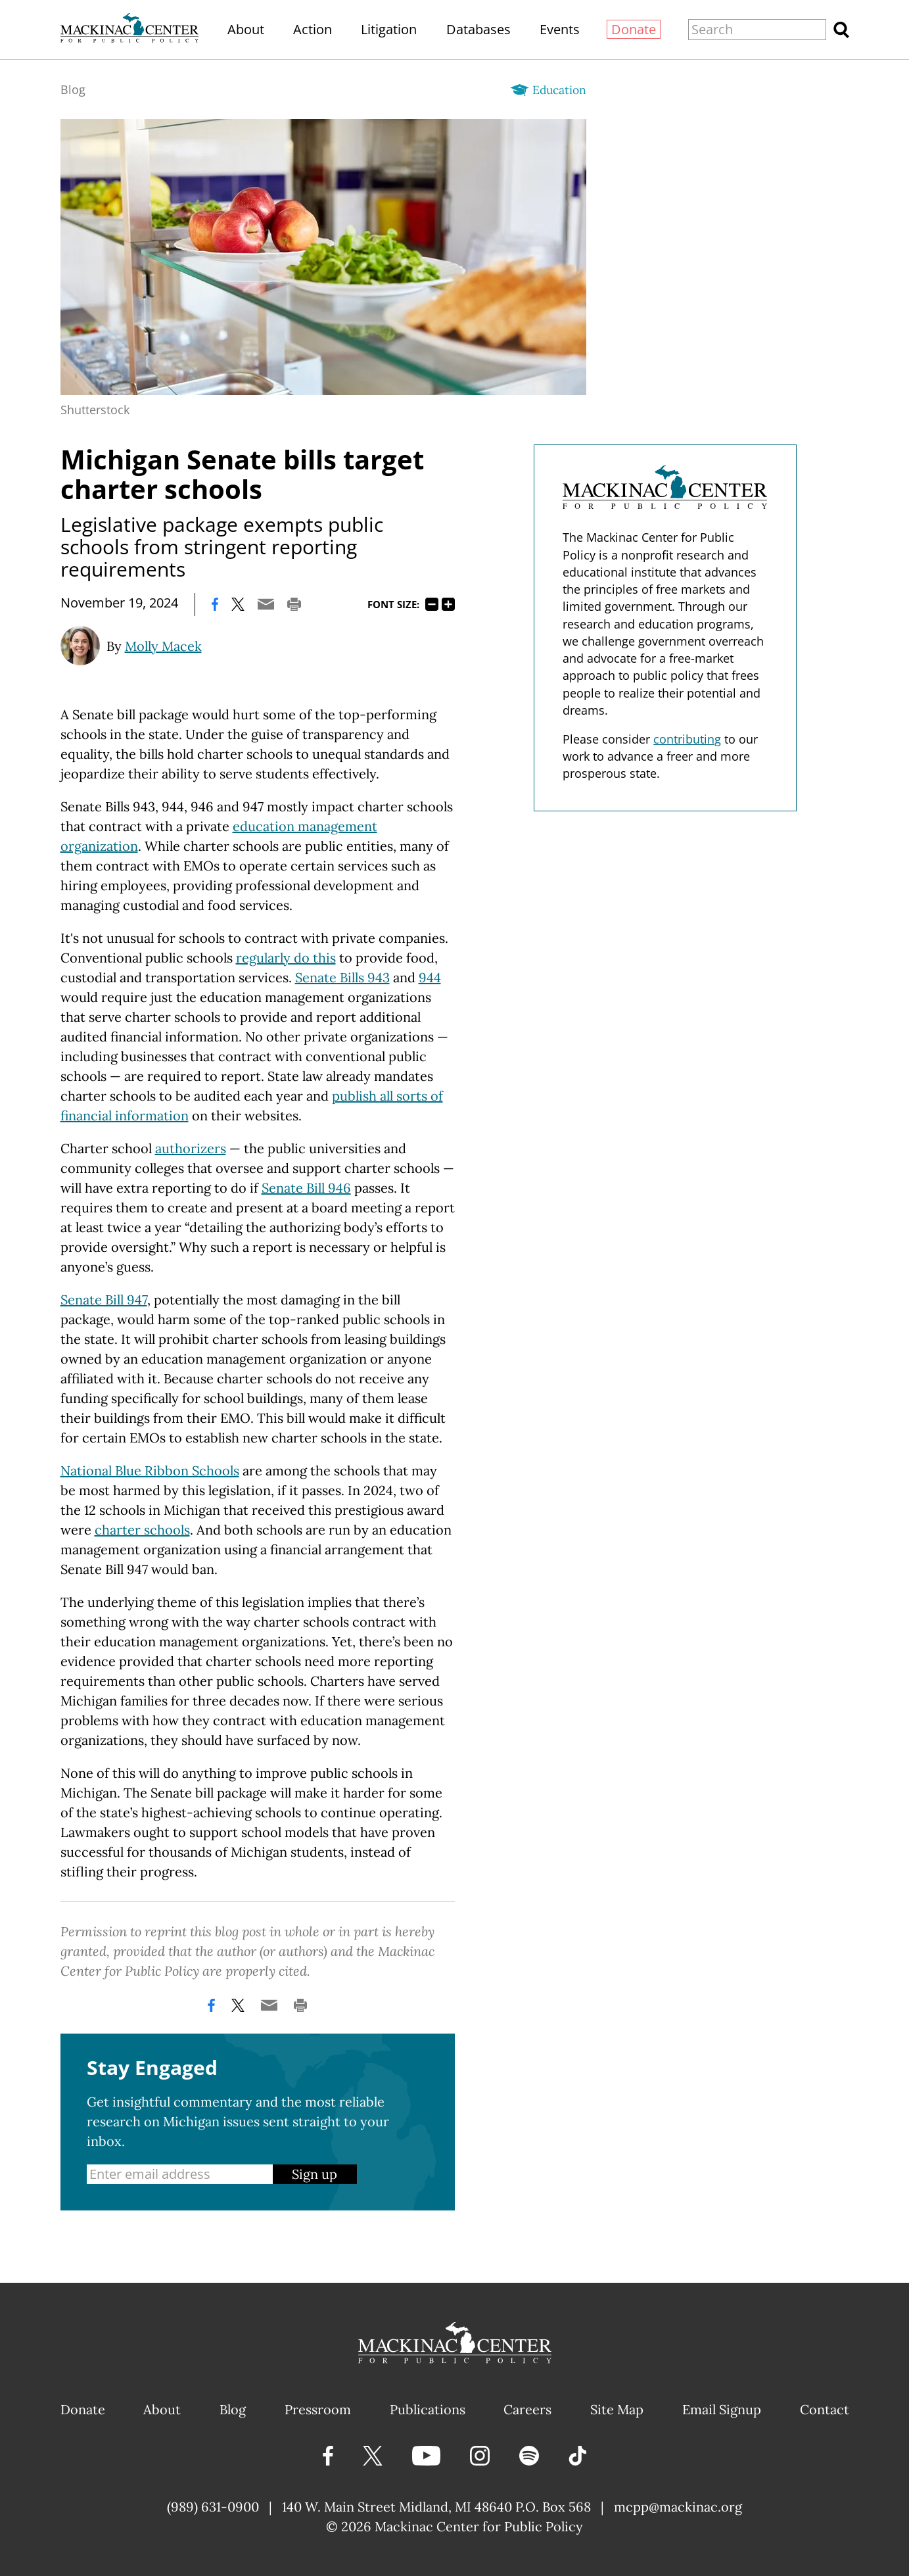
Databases (478, 29)
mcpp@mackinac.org (678, 2506)
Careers (527, 2409)
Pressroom (318, 2409)
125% (448, 604)
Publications (427, 2409)
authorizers (190, 1148)
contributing (687, 739)
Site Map (616, 2409)
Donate (633, 29)
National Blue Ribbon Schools (149, 1470)
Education (559, 89)
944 (430, 977)
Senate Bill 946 (306, 1188)
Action (312, 29)
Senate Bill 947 (103, 1299)
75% (431, 604)
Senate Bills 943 (342, 977)
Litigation (389, 29)
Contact (824, 2409)
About (245, 29)
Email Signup (721, 2409)
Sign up (314, 2174)
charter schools (142, 1529)
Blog (72, 89)
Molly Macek (163, 646)
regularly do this (286, 957)
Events (560, 29)
